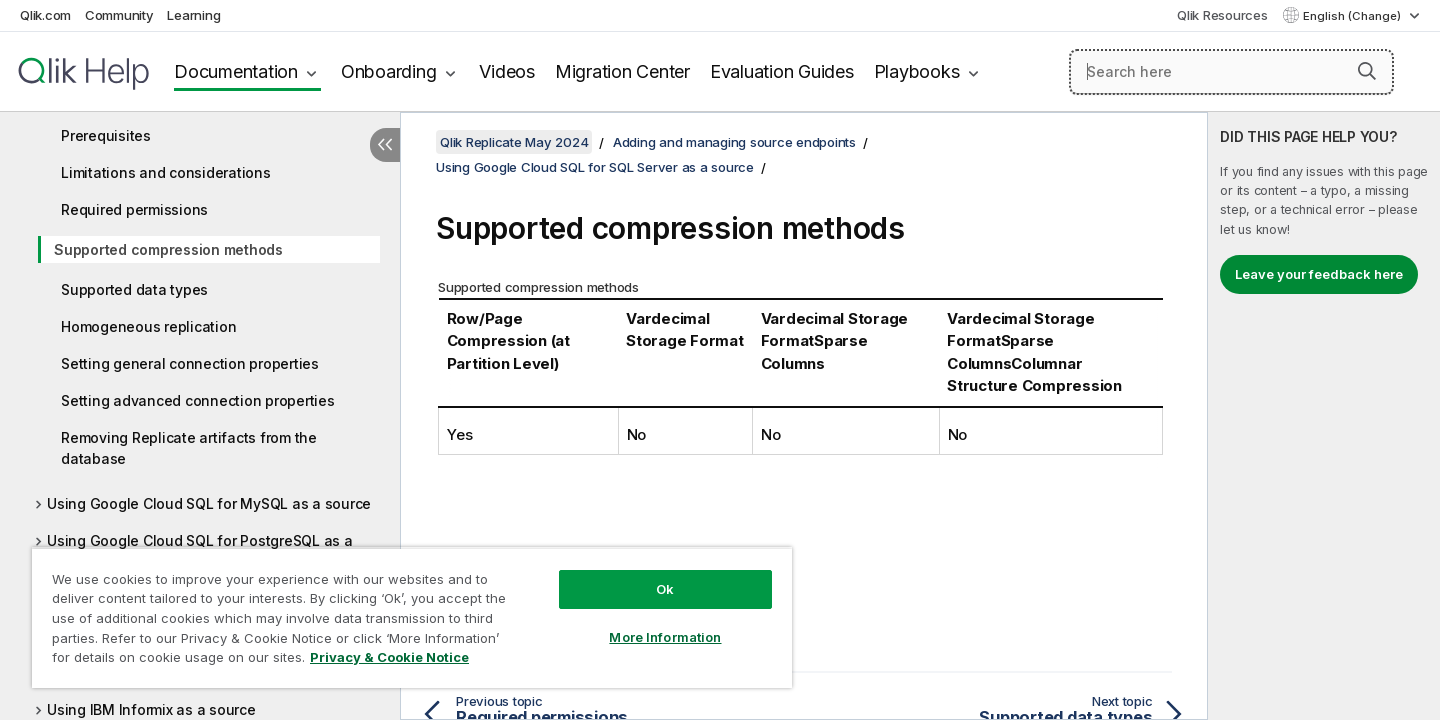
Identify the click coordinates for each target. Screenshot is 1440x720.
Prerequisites (106, 135)
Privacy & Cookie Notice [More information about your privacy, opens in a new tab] (389, 657)
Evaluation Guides (782, 71)
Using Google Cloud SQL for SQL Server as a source (595, 167)
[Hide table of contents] (385, 145)
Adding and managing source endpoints (734, 142)
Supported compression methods (168, 249)
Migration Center (622, 71)
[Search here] (1231, 72)
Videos (507, 71)
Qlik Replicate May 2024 (514, 142)
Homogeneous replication (148, 326)
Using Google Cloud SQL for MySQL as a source (209, 503)
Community (119, 15)
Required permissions (134, 209)
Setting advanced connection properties (198, 400)
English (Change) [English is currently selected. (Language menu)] (1353, 16)
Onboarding (389, 71)
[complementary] (1324, 416)
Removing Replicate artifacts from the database (189, 448)
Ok (665, 589)
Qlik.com (45, 15)
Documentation (236, 71)
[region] (412, 617)
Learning (193, 15)
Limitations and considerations (166, 172)
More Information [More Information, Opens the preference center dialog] (665, 637)
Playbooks (917, 71)
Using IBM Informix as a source (151, 709)
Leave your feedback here (1319, 274)
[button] (1367, 71)
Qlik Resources (1222, 15)
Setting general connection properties (190, 363)
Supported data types (134, 289)
